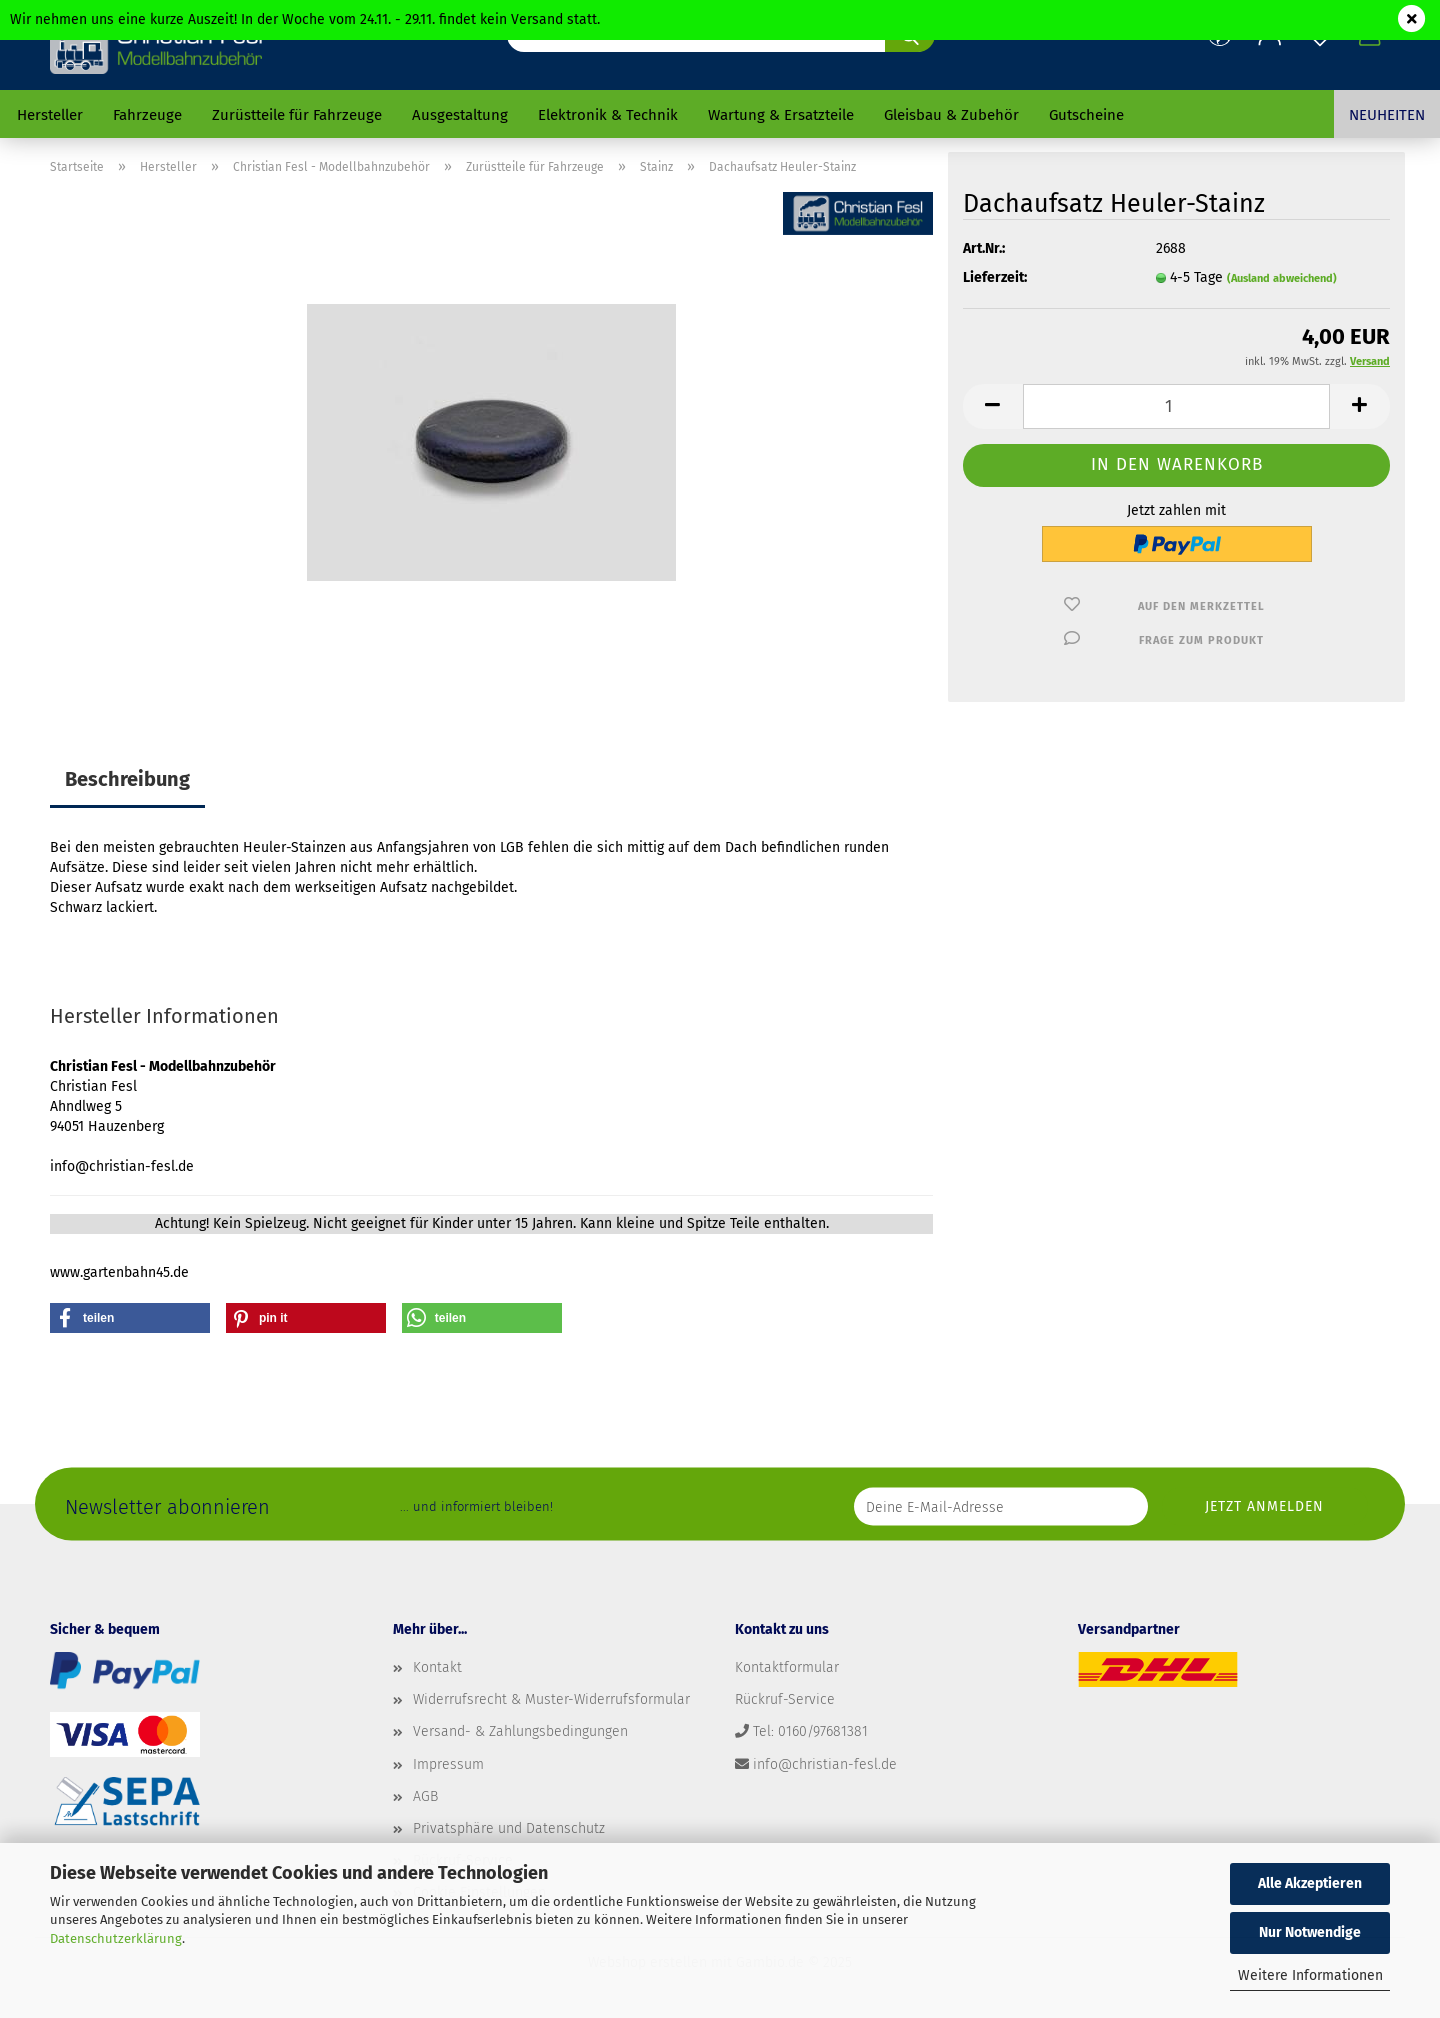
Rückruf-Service (785, 1699)
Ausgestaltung (460, 115)
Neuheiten (1387, 115)
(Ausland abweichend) (1282, 278)
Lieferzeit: (995, 277)
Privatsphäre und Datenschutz (509, 1828)
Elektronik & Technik (608, 115)
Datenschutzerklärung (116, 1938)
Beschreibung (127, 779)
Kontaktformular (787, 1667)
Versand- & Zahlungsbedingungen (520, 1731)
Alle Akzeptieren (1310, 1883)
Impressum (448, 1764)
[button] (993, 406)
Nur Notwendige (1310, 1932)
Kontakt (437, 1667)
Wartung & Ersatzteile (781, 115)
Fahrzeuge (147, 115)
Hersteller (50, 115)
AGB (425, 1796)
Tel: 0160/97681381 (810, 1731)
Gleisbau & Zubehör (951, 115)
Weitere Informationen (1310, 1975)
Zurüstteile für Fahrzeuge (297, 115)
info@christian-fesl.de (825, 1764)
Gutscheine (1086, 115)
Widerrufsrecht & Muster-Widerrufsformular (551, 1699)
